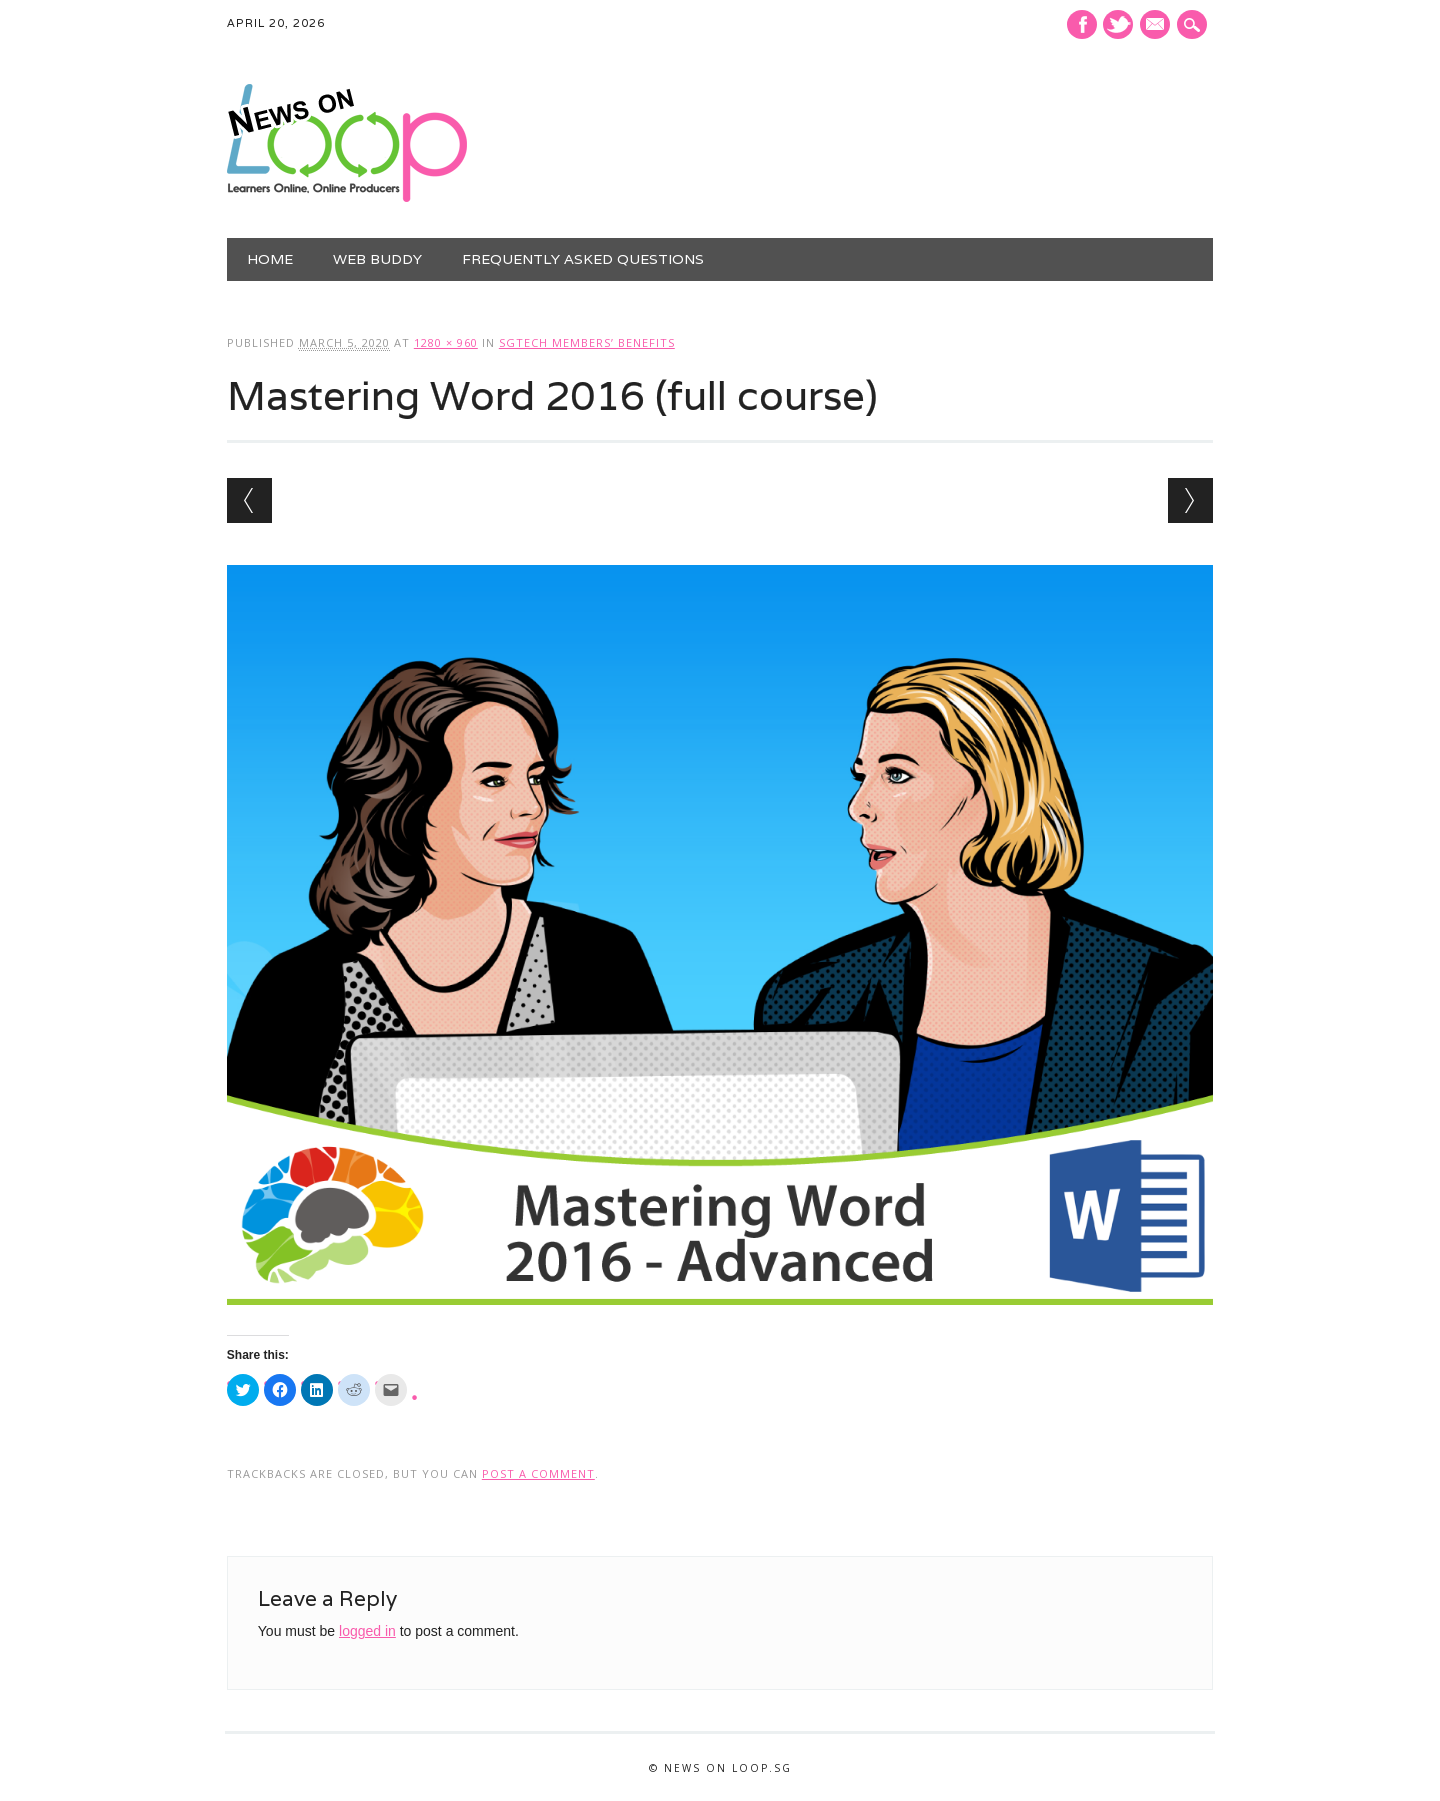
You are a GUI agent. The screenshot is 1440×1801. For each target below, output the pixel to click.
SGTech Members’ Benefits (587, 342)
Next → (1190, 500)
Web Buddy (377, 259)
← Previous (249, 500)
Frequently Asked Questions (583, 259)
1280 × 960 (446, 342)
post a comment (538, 1473)
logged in (367, 1631)
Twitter (1118, 24)
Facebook (1082, 24)
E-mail (1158, 26)
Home (270, 259)
